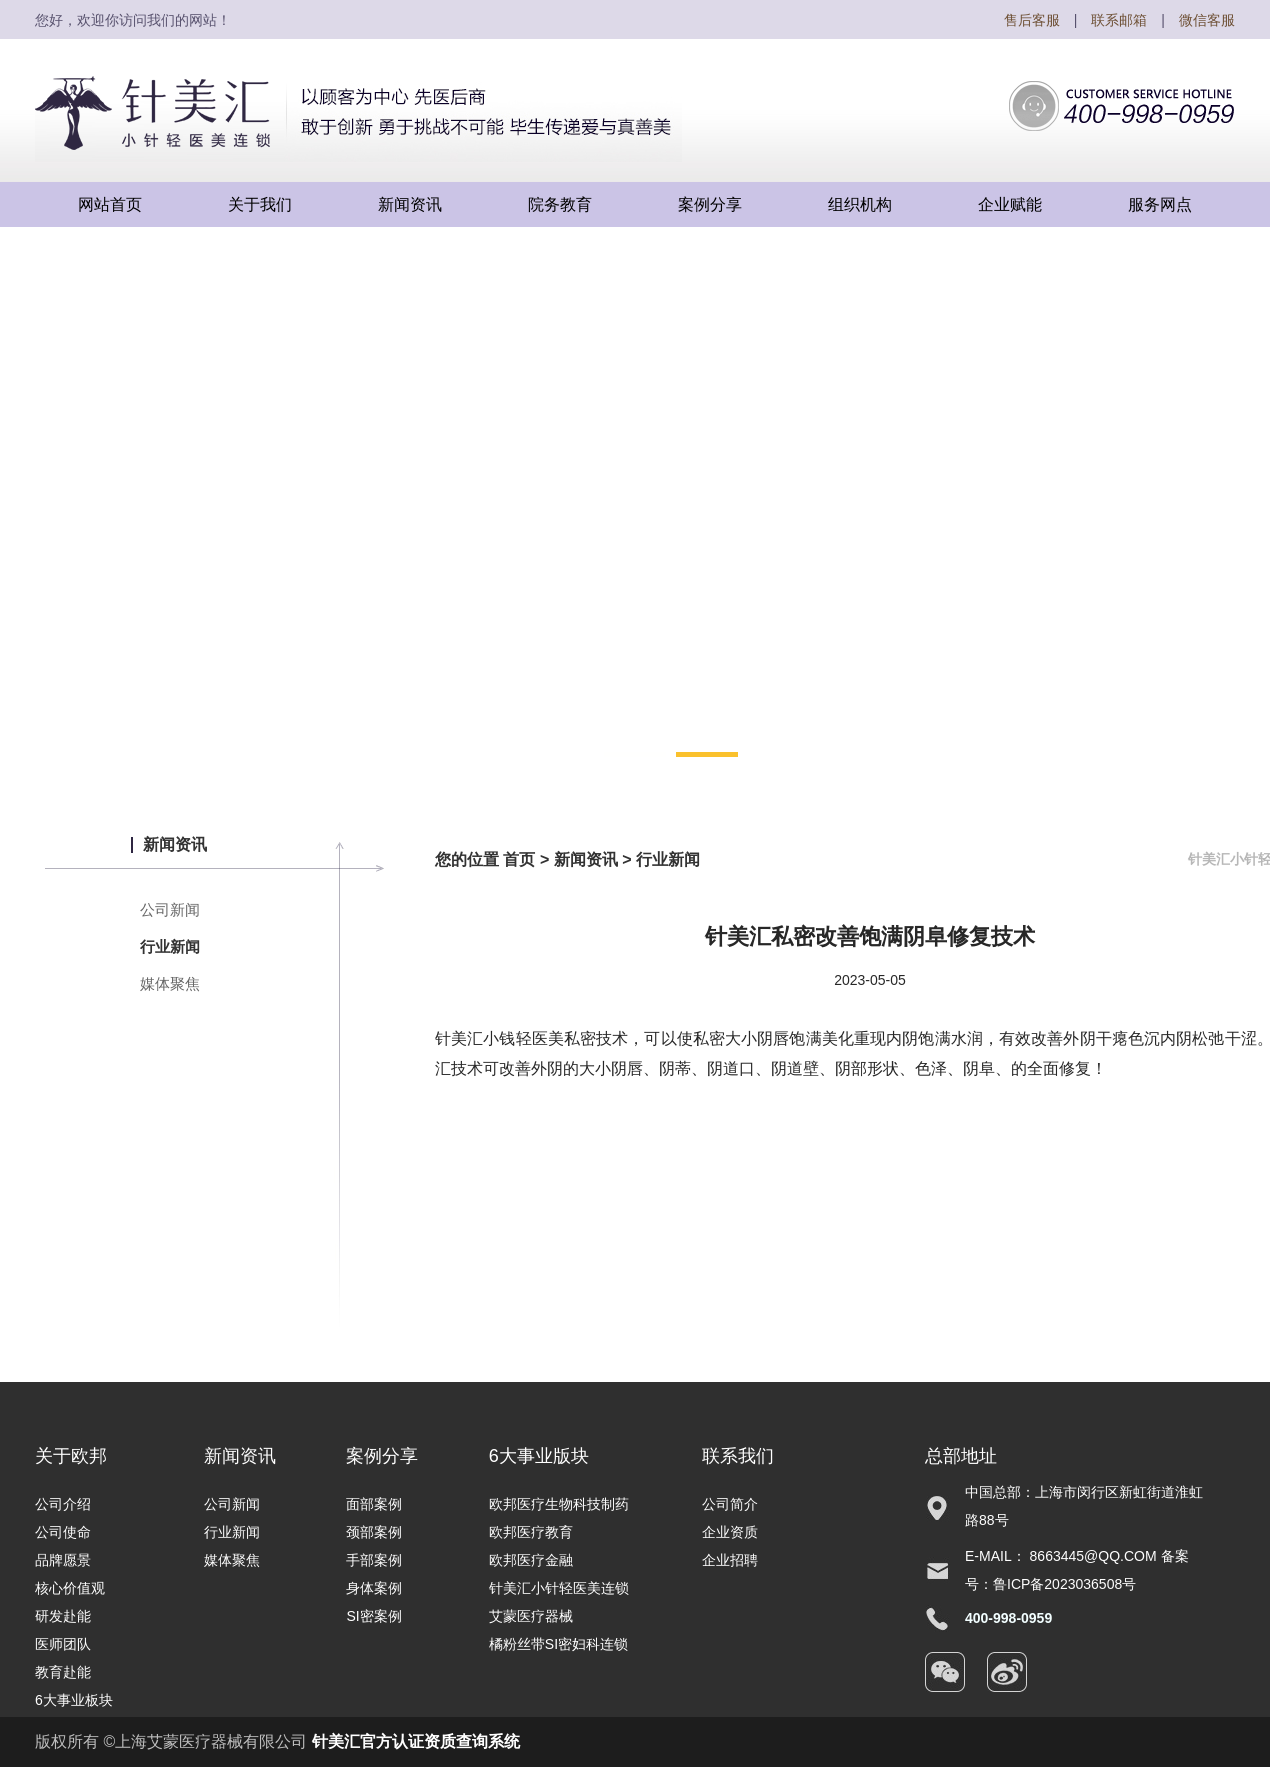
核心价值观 (70, 1588)
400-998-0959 (1008, 1618)
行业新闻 (170, 946)
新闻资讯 (586, 859)
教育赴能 (63, 1672)
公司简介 (730, 1504)
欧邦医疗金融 (531, 1560)
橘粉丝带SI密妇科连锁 (558, 1644)
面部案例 (374, 1504)
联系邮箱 (1119, 20)
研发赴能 (63, 1616)
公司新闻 (170, 909)
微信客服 (1207, 20)
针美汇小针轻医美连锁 (559, 1588)
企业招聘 (730, 1560)
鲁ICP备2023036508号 (1064, 1584)
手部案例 (374, 1560)
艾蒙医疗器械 (531, 1616)
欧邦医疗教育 (531, 1532)
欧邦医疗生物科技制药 (559, 1504)
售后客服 (1032, 20)
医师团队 (63, 1644)
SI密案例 (373, 1616)
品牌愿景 (63, 1560)
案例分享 (382, 1456)
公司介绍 (63, 1504)
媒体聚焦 (170, 983)
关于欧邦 (71, 1456)
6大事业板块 (74, 1700)
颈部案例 (374, 1532)
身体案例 (374, 1588)
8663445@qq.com (1093, 1556)
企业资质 (730, 1532)
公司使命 (63, 1532)
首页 (519, 859)
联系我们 (738, 1456)
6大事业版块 (539, 1456)
